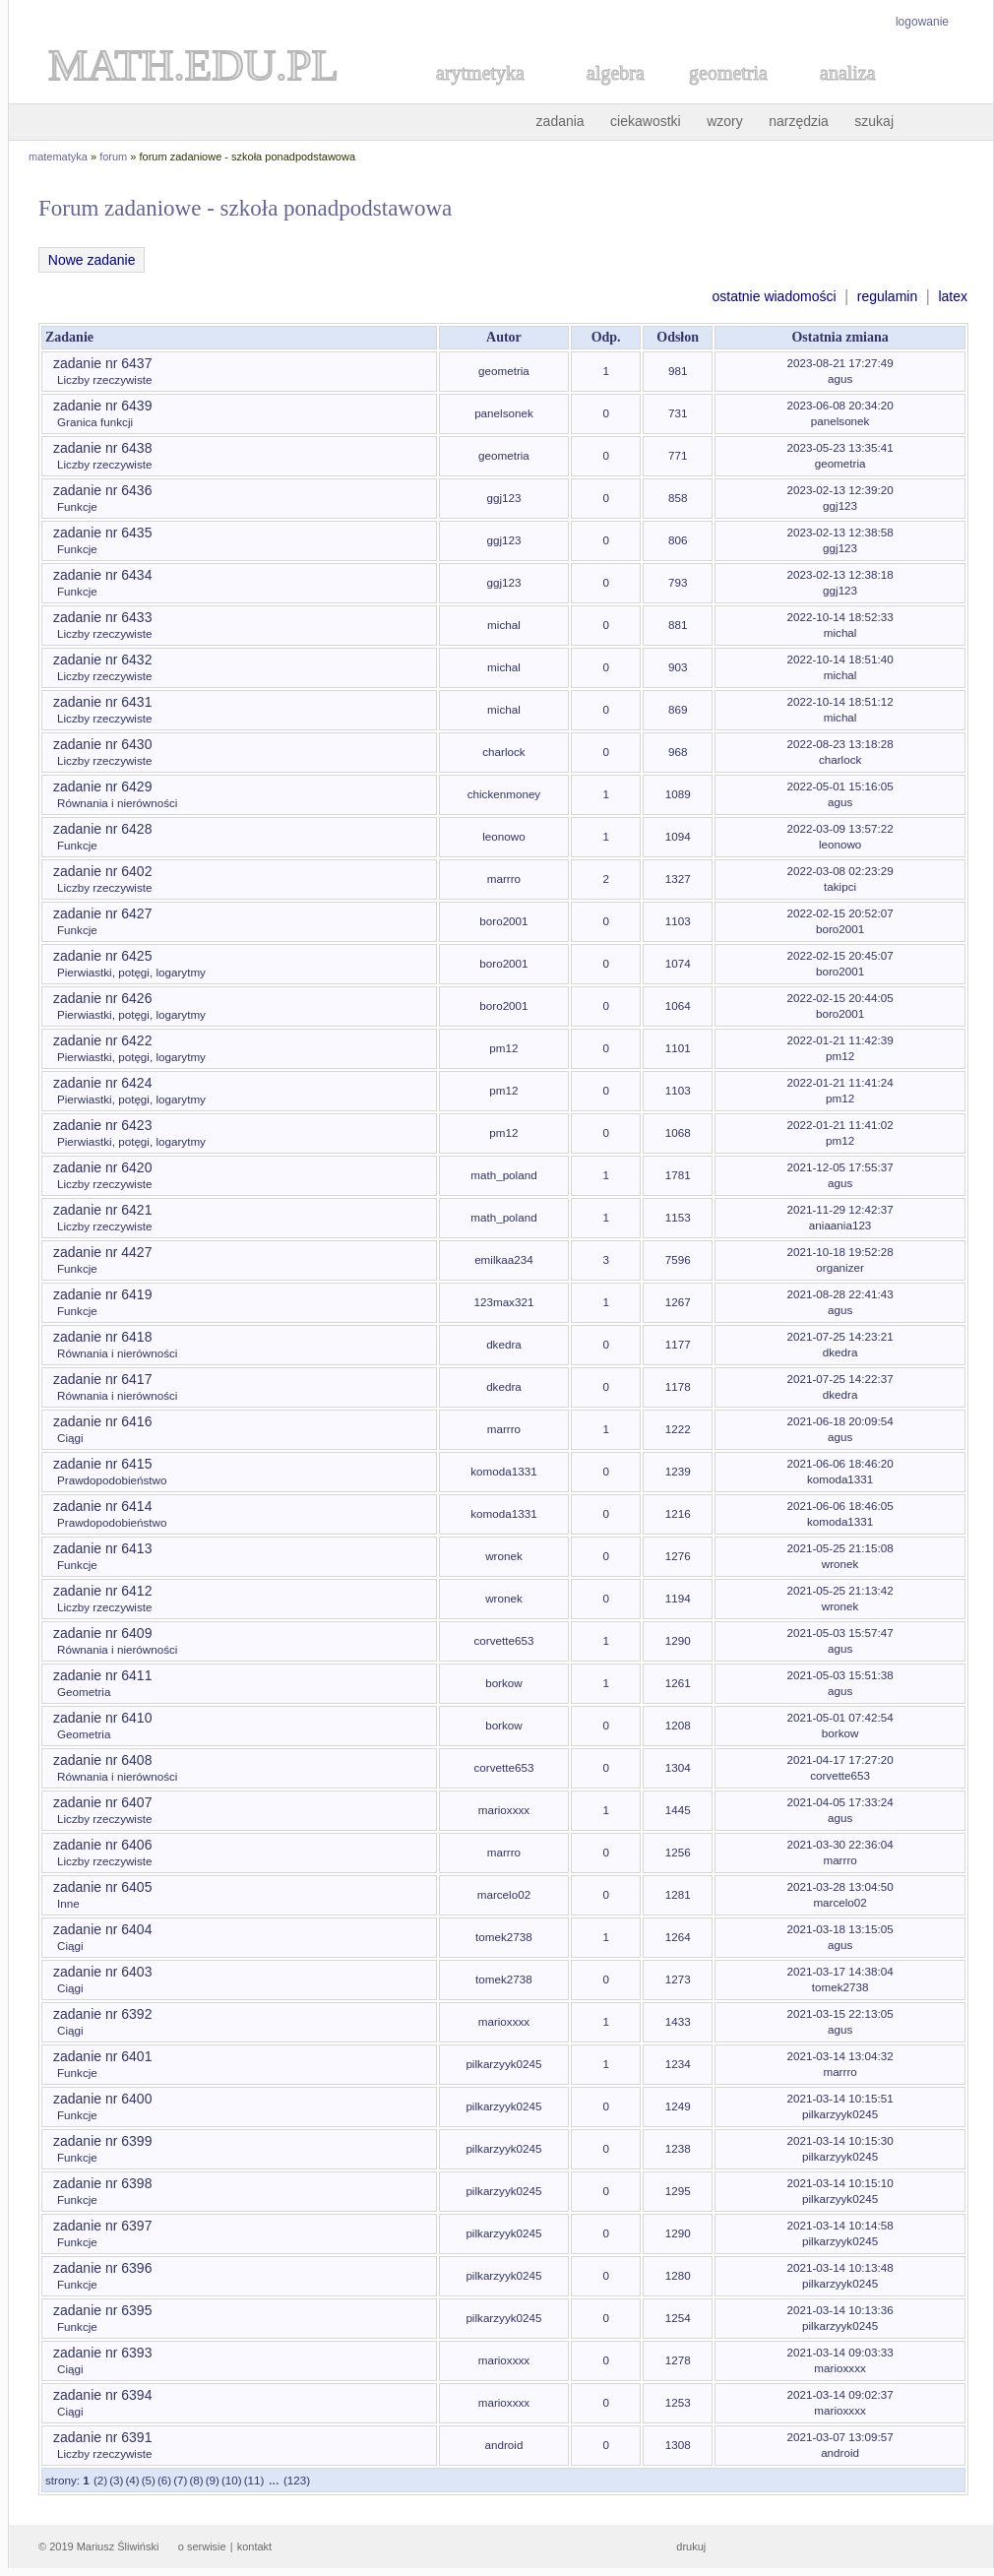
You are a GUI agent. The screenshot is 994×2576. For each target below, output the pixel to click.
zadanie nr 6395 (102, 2310)
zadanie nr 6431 (102, 702)
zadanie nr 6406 (102, 1845)
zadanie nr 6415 (102, 1464)
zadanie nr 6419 (102, 1294)
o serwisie (202, 2546)
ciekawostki (645, 121)
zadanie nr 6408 (102, 1760)
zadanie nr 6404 (102, 1929)
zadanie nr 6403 (102, 1971)
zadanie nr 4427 (102, 1252)
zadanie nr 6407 (102, 1802)
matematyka (58, 156)
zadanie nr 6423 (102, 1125)
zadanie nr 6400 (102, 2098)
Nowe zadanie (91, 260)
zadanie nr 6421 (102, 1210)
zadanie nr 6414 (102, 1506)
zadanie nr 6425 (102, 956)
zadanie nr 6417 (102, 1379)
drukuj (691, 2546)
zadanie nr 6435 (102, 532)
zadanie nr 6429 (102, 786)
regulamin (887, 296)
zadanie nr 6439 (102, 405)
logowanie (922, 22)
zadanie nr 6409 (102, 1633)
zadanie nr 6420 (102, 1167)
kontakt (254, 2546)
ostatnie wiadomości (774, 296)
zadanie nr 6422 (102, 1040)
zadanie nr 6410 (102, 1718)
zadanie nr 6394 (102, 2395)
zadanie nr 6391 (102, 2437)
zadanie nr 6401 (102, 2056)
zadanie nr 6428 (102, 829)
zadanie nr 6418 (102, 1337)
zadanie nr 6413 (102, 1548)
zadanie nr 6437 (102, 363)
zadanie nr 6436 (102, 490)
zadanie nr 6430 (102, 744)
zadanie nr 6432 (102, 659)
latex (952, 296)
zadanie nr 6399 (102, 2141)
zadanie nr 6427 (102, 913)
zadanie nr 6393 (102, 2352)
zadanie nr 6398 (102, 2183)
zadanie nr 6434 (102, 575)
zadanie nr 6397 (102, 2225)
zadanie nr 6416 (102, 1421)
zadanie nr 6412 (102, 1591)
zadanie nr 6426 (102, 998)
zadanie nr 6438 (102, 448)
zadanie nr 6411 (102, 1675)
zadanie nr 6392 (102, 2014)
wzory (725, 121)
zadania (560, 121)
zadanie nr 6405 (102, 1887)
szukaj (874, 121)
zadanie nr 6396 (102, 2268)
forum (113, 156)
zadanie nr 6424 (102, 1083)
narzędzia (799, 121)
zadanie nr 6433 (102, 617)
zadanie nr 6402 (102, 871)
